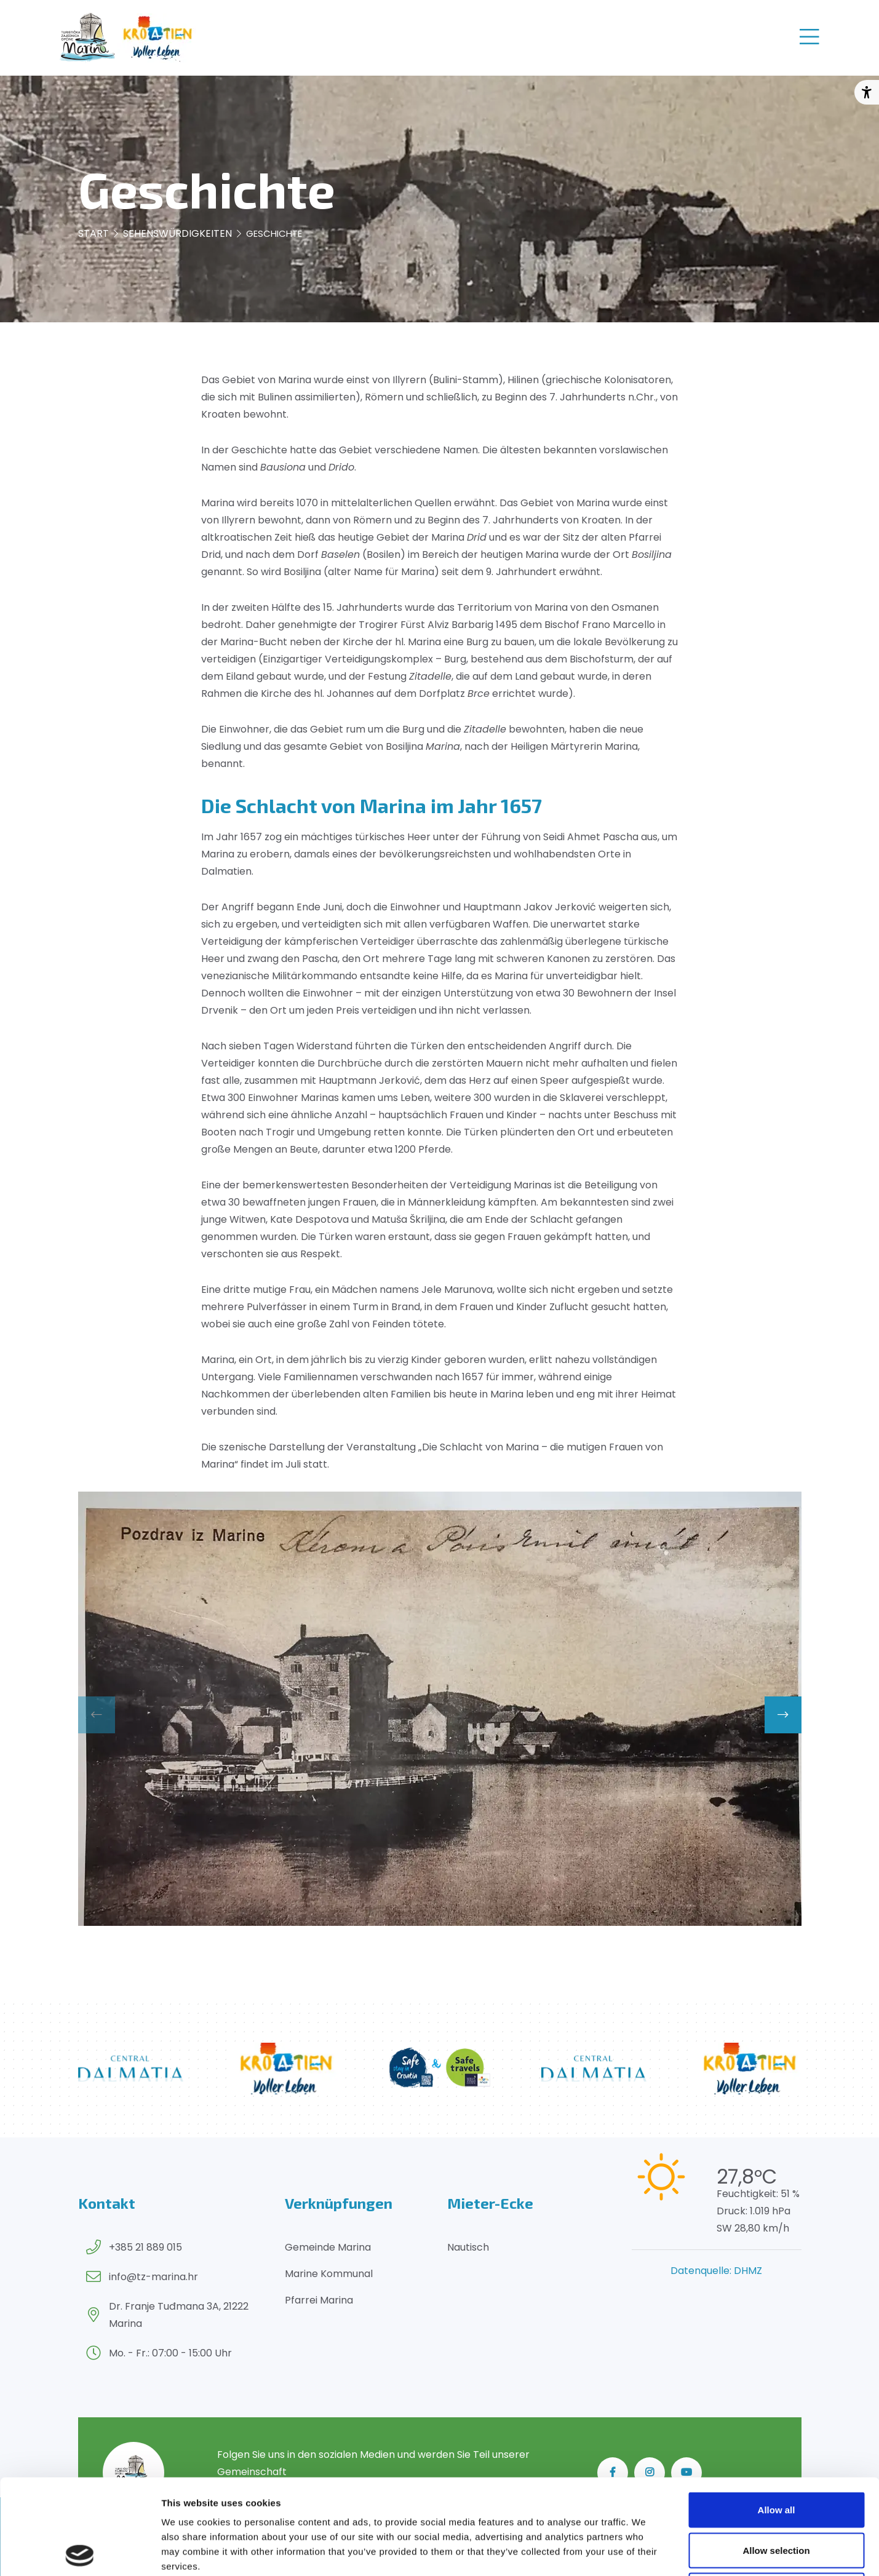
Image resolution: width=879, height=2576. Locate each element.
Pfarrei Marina (319, 2300)
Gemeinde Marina (328, 2247)
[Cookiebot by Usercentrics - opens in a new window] (79, 2552)
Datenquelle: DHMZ (716, 2271)
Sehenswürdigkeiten (177, 233)
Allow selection (775, 2455)
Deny (776, 2495)
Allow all (776, 2414)
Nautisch (468, 2247)
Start (93, 233)
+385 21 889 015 (145, 2247)
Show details (645, 2551)
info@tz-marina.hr (153, 2277)
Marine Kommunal (329, 2274)
